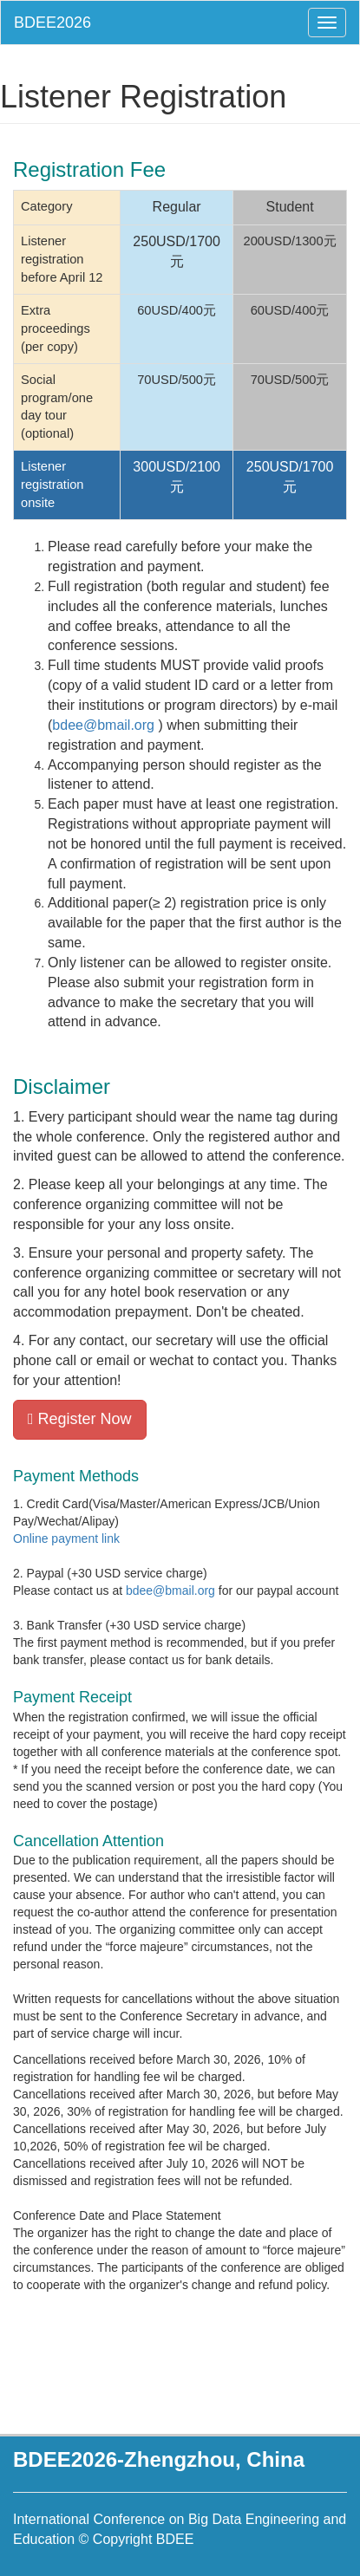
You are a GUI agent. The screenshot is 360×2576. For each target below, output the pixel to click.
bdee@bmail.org (103, 725)
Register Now (80, 1419)
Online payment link (66, 1538)
